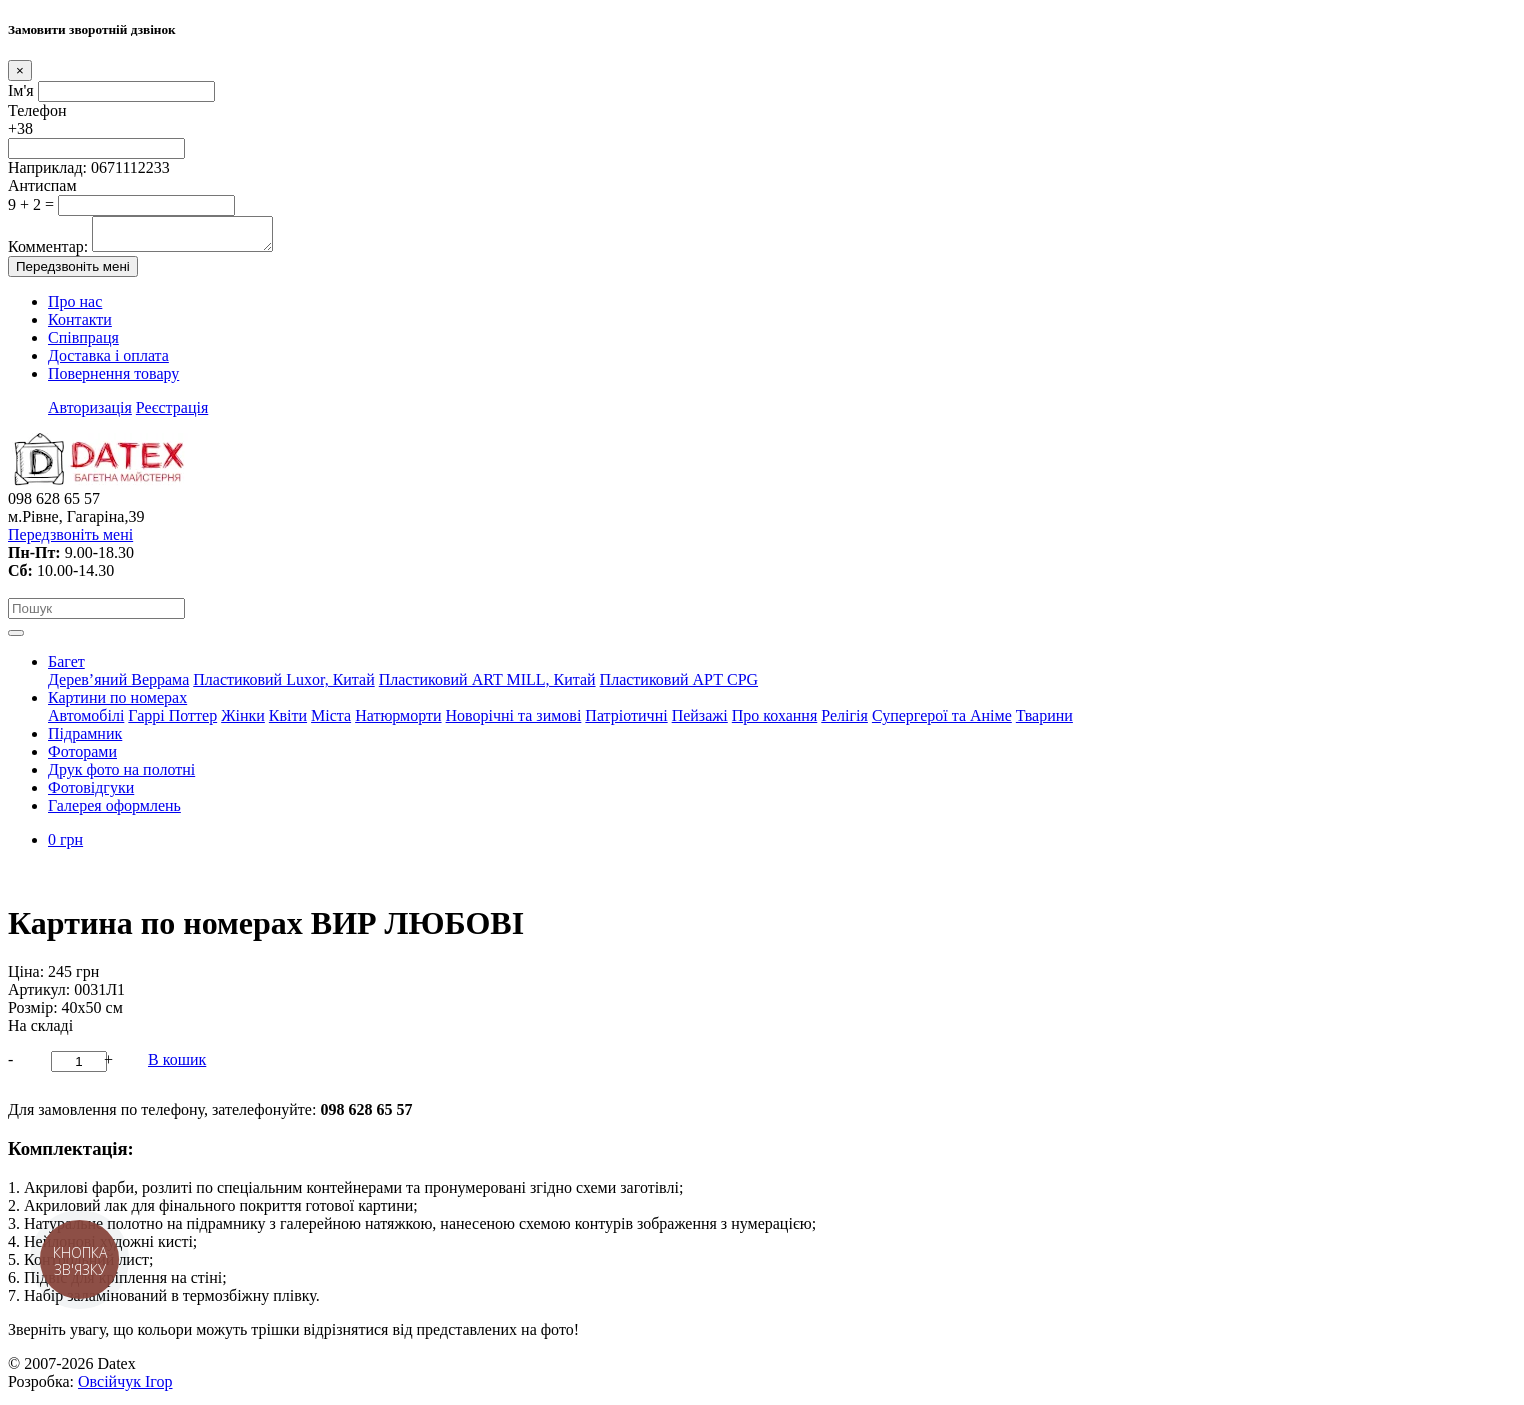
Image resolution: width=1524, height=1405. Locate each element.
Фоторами (82, 757)
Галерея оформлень (114, 811)
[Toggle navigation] (16, 639)
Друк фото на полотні (121, 775)
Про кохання (775, 721)
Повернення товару (113, 379)
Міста (331, 721)
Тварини (1044, 721)
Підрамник (85, 739)
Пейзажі (700, 721)
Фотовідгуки (91, 793)
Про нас (75, 307)
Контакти (80, 325)
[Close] (20, 70)
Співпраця (83, 343)
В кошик (177, 1065)
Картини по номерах (117, 703)
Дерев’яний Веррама (118, 685)
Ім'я (21, 90)
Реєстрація (172, 413)
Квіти (288, 721)
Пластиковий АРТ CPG (679, 685)
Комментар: (48, 252)
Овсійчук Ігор (125, 1387)
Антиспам (42, 185)
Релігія (844, 721)
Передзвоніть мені (73, 272)
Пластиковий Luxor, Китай (283, 685)
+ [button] (108, 1065)
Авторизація (90, 413)
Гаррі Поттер (172, 721)
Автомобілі (86, 721)
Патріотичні (626, 721)
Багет (66, 667)
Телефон (37, 110)
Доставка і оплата (108, 361)
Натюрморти (398, 721)
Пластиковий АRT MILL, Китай (487, 685)
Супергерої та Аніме (942, 721)
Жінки (243, 721)
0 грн (65, 845)
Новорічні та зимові (514, 721)
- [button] (10, 1065)
